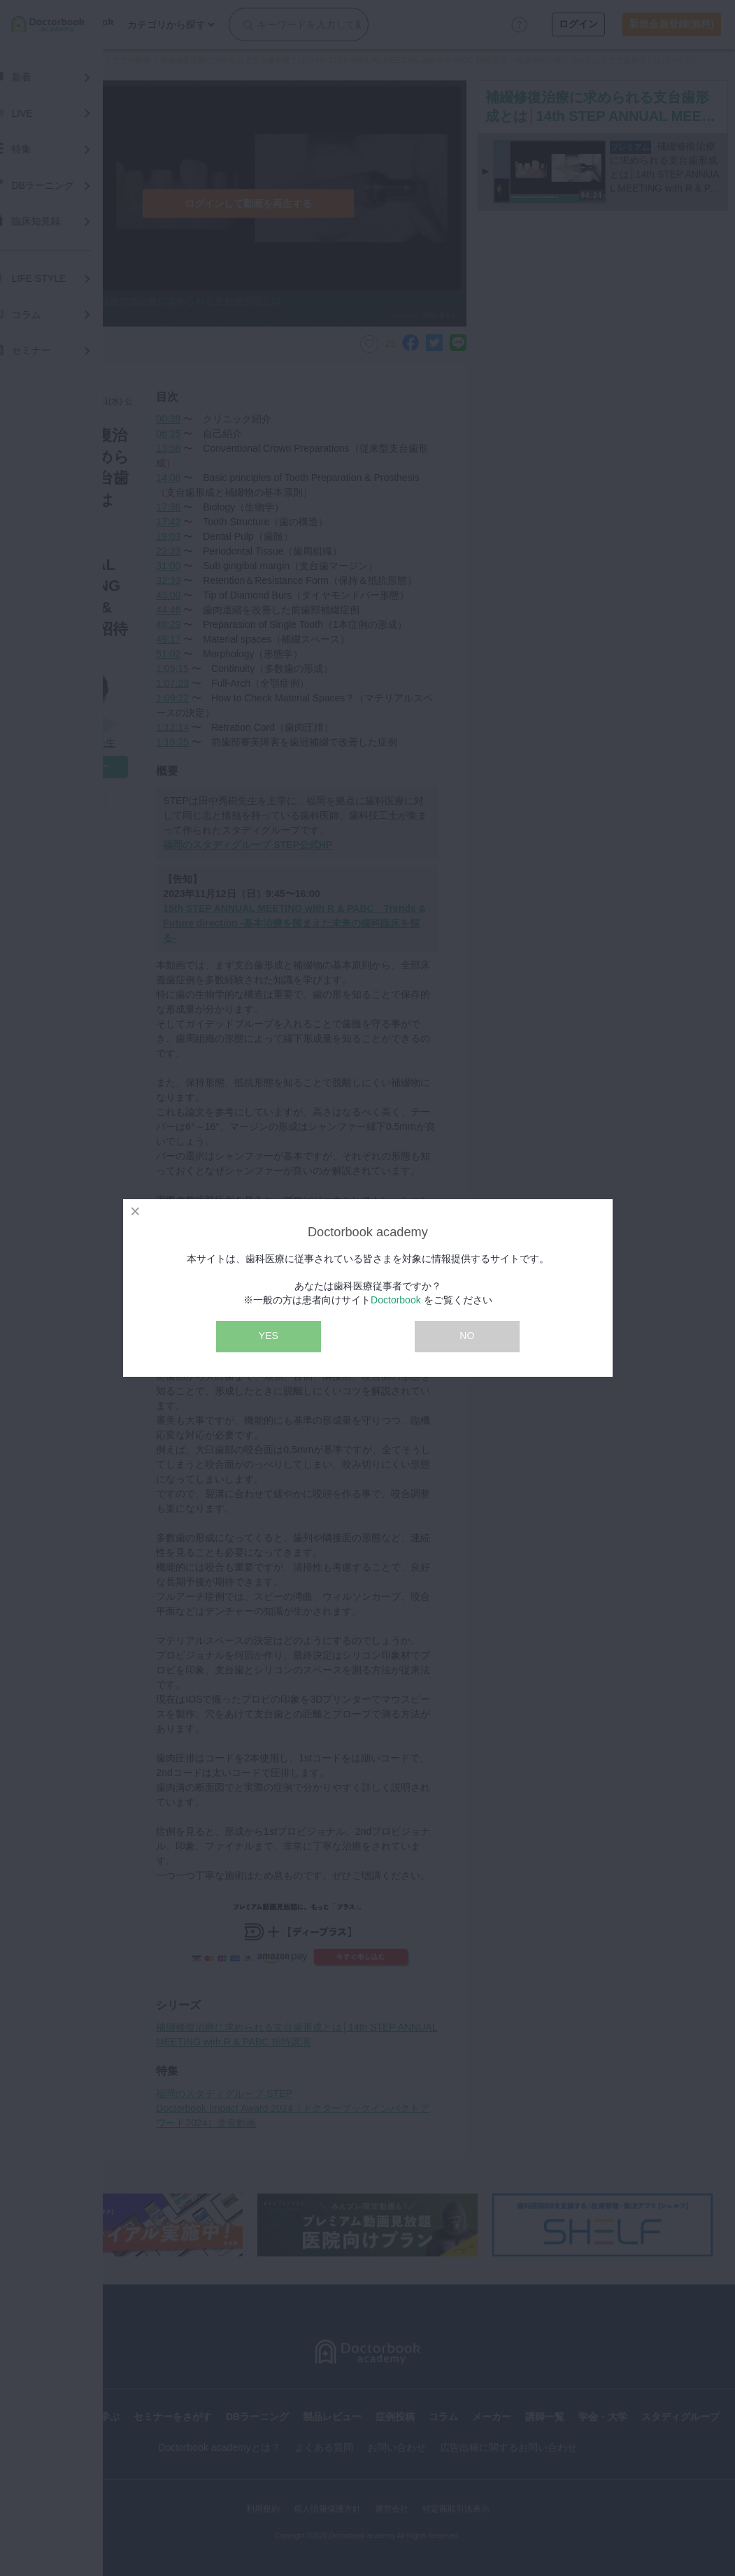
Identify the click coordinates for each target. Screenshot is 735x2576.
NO (466, 1335)
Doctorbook (396, 1299)
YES (268, 1335)
